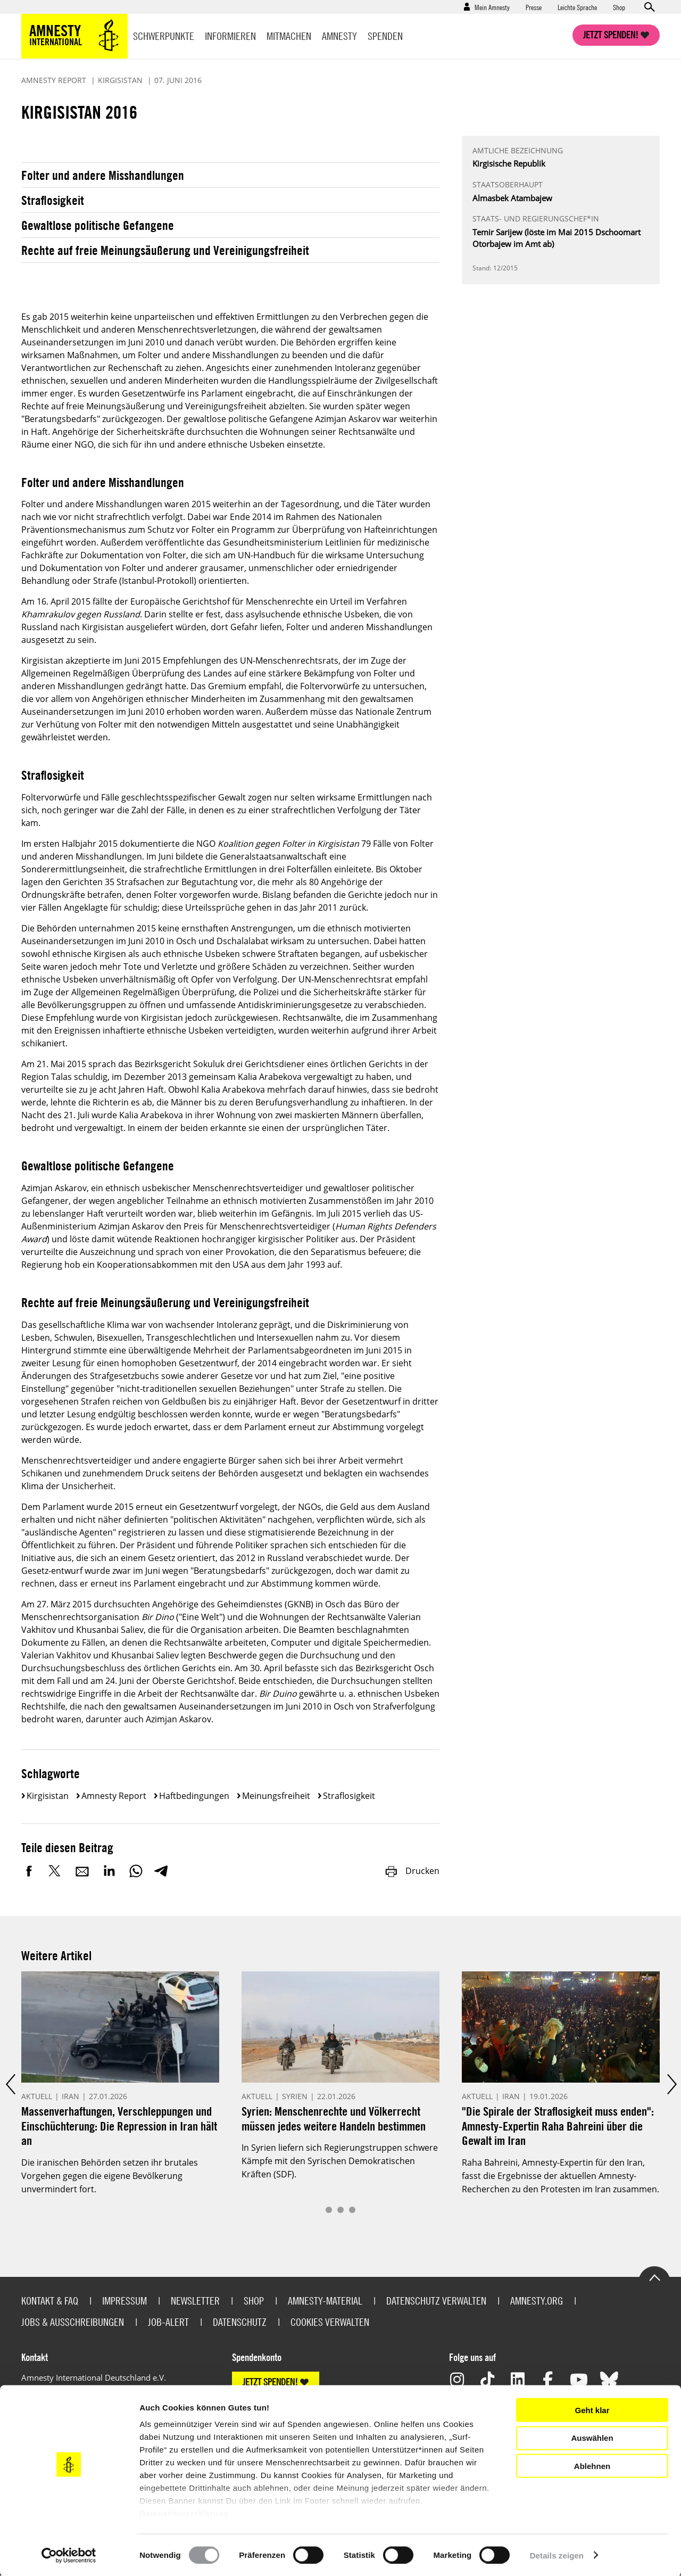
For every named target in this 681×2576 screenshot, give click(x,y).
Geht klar (592, 2409)
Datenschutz (240, 2322)
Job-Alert (168, 2322)
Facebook (29, 1871)
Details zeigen (557, 2555)
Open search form (649, 7)
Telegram (161, 1871)
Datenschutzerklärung (184, 2513)
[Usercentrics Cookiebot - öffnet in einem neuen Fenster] (68, 2555)
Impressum (124, 2300)
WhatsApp (136, 1871)
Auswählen (592, 2437)
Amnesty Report (113, 1796)
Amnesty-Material (325, 2300)
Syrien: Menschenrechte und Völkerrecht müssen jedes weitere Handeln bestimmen (334, 2118)
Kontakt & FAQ (49, 2300)
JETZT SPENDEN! (270, 2382)
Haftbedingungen (194, 1796)
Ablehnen (592, 2465)
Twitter (56, 1871)
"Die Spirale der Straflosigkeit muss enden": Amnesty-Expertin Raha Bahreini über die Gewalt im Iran (558, 2125)
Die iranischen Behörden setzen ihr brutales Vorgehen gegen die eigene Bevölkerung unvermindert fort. (109, 2176)
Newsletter (195, 2300)
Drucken (411, 1871)
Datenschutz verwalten (436, 2300)
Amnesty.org (536, 2300)
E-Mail (82, 1871)
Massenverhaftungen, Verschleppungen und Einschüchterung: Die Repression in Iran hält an (119, 2125)
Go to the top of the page (654, 2277)
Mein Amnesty (492, 7)
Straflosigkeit (52, 200)
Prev (9, 2084)
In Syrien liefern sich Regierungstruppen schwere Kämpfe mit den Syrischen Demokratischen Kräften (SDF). (340, 2161)
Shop (619, 7)
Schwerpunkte (163, 36)
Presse (534, 7)
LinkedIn (109, 1871)
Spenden (385, 36)
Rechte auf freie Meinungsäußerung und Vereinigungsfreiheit (165, 250)
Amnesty (339, 36)
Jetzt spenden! (610, 34)
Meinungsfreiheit (276, 1796)
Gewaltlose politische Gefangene (97, 225)
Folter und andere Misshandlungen (102, 175)
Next (671, 2084)
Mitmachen (289, 36)
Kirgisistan (48, 1796)
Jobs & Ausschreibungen (72, 2322)
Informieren (230, 36)
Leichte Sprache (577, 7)
